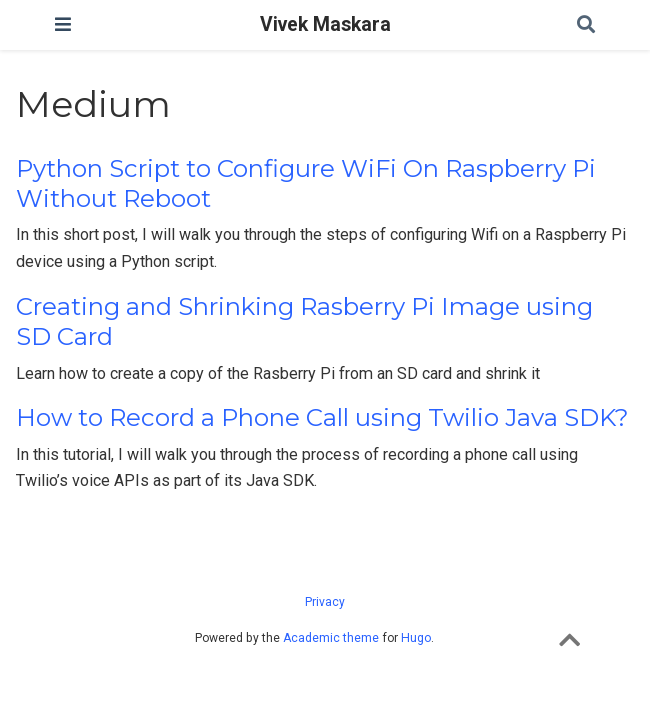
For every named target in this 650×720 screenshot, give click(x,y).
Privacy (325, 602)
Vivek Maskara (325, 24)
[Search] (586, 25)
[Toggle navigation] (63, 24)
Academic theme (331, 638)
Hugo (416, 638)
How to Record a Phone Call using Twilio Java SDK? (322, 417)
